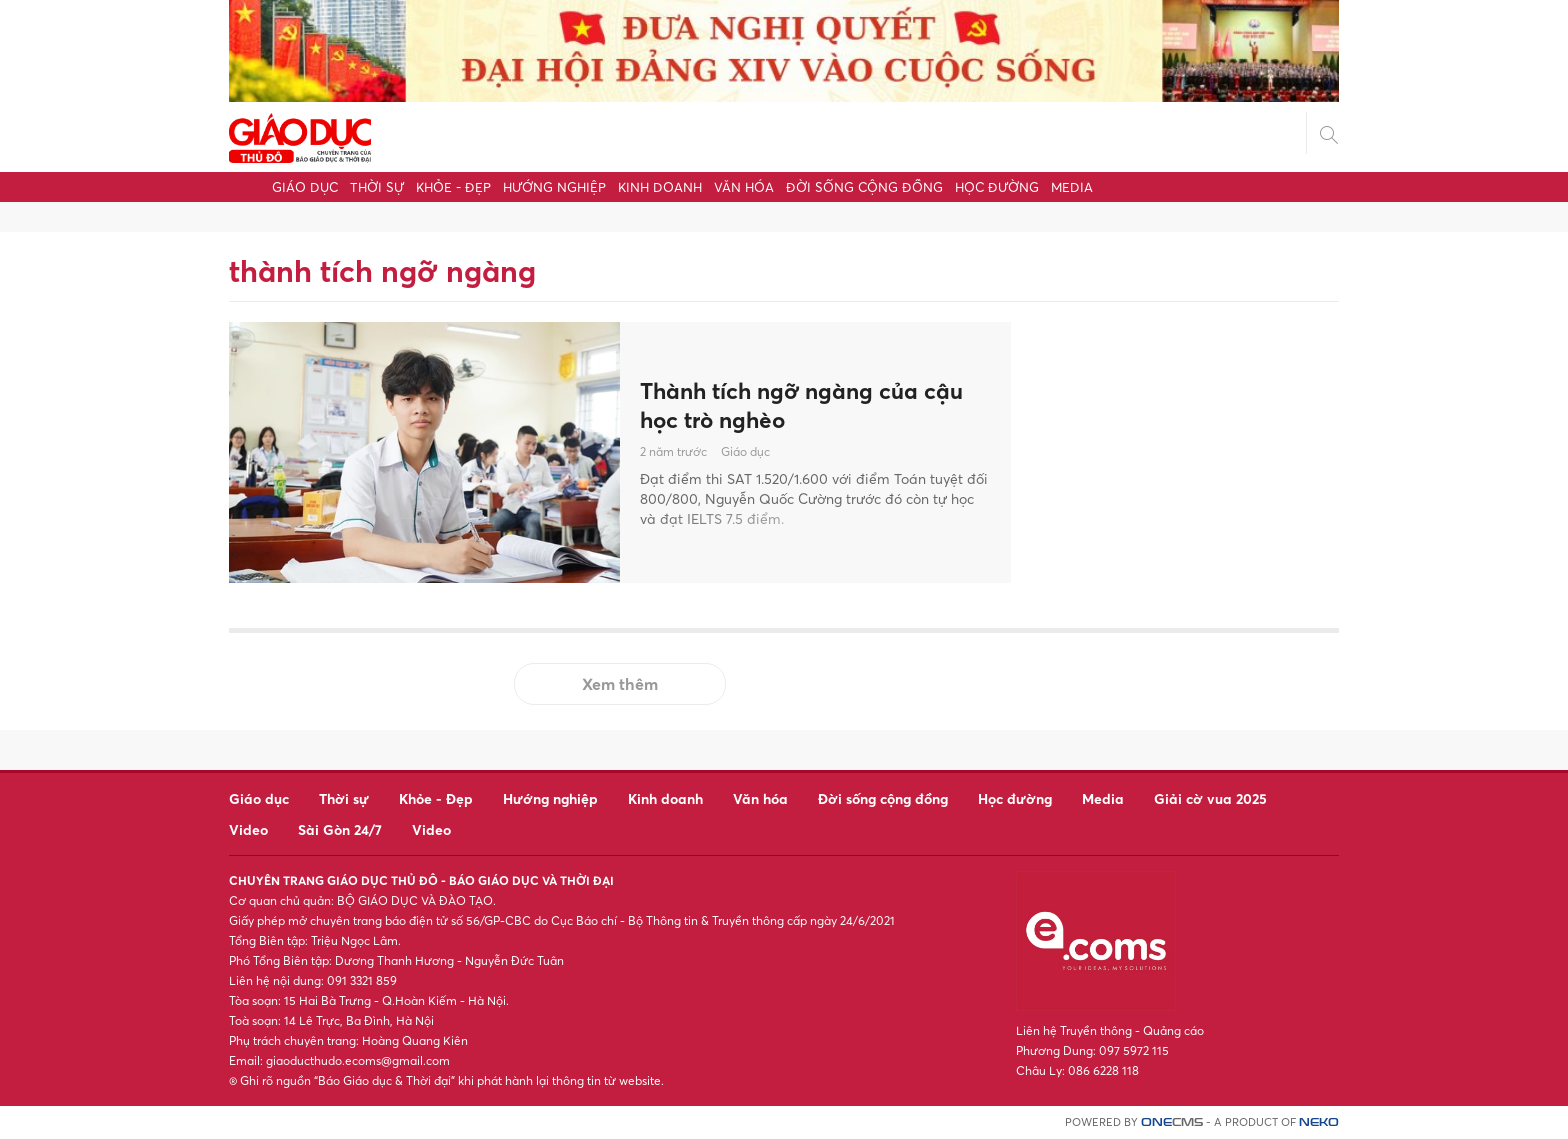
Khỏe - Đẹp (453, 187)
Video (248, 829)
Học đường (997, 187)
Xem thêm (620, 684)
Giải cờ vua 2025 (1210, 798)
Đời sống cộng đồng (864, 187)
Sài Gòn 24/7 (340, 829)
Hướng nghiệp (554, 187)
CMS (1172, 1122)
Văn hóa (744, 187)
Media (1072, 187)
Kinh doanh (660, 187)
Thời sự (377, 187)
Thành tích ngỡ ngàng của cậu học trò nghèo (813, 404)
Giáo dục (305, 187)
